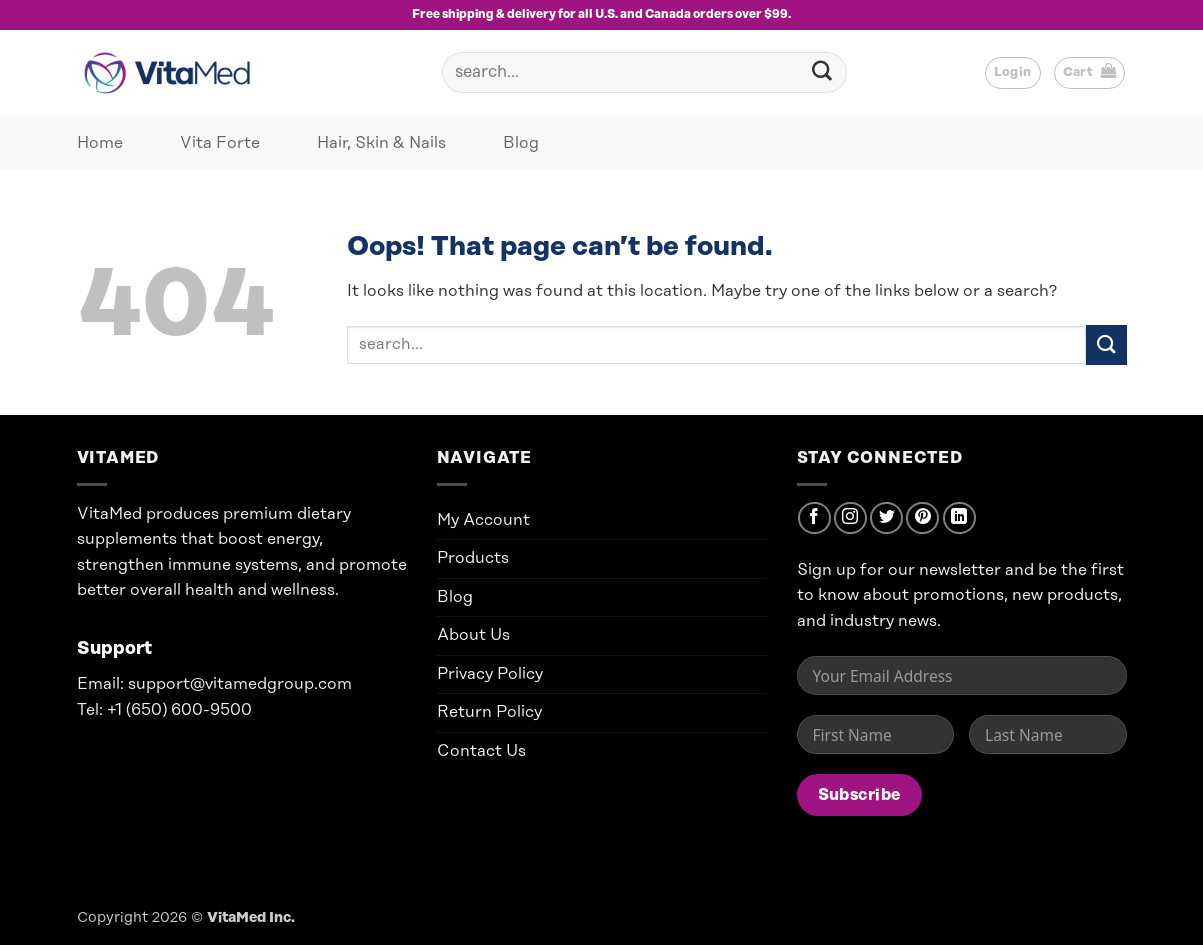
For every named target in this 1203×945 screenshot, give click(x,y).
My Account (483, 520)
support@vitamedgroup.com (240, 684)
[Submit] (823, 73)
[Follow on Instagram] (850, 518)
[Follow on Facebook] (814, 518)
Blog (521, 143)
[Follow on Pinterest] (922, 518)
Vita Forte (220, 143)
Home (100, 143)
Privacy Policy (490, 674)
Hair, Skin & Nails (381, 143)
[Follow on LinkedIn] (959, 518)
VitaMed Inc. (251, 918)
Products (473, 558)
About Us (473, 635)
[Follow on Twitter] (886, 518)
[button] (1013, 73)
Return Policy (489, 712)
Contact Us (481, 751)
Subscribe (859, 795)
